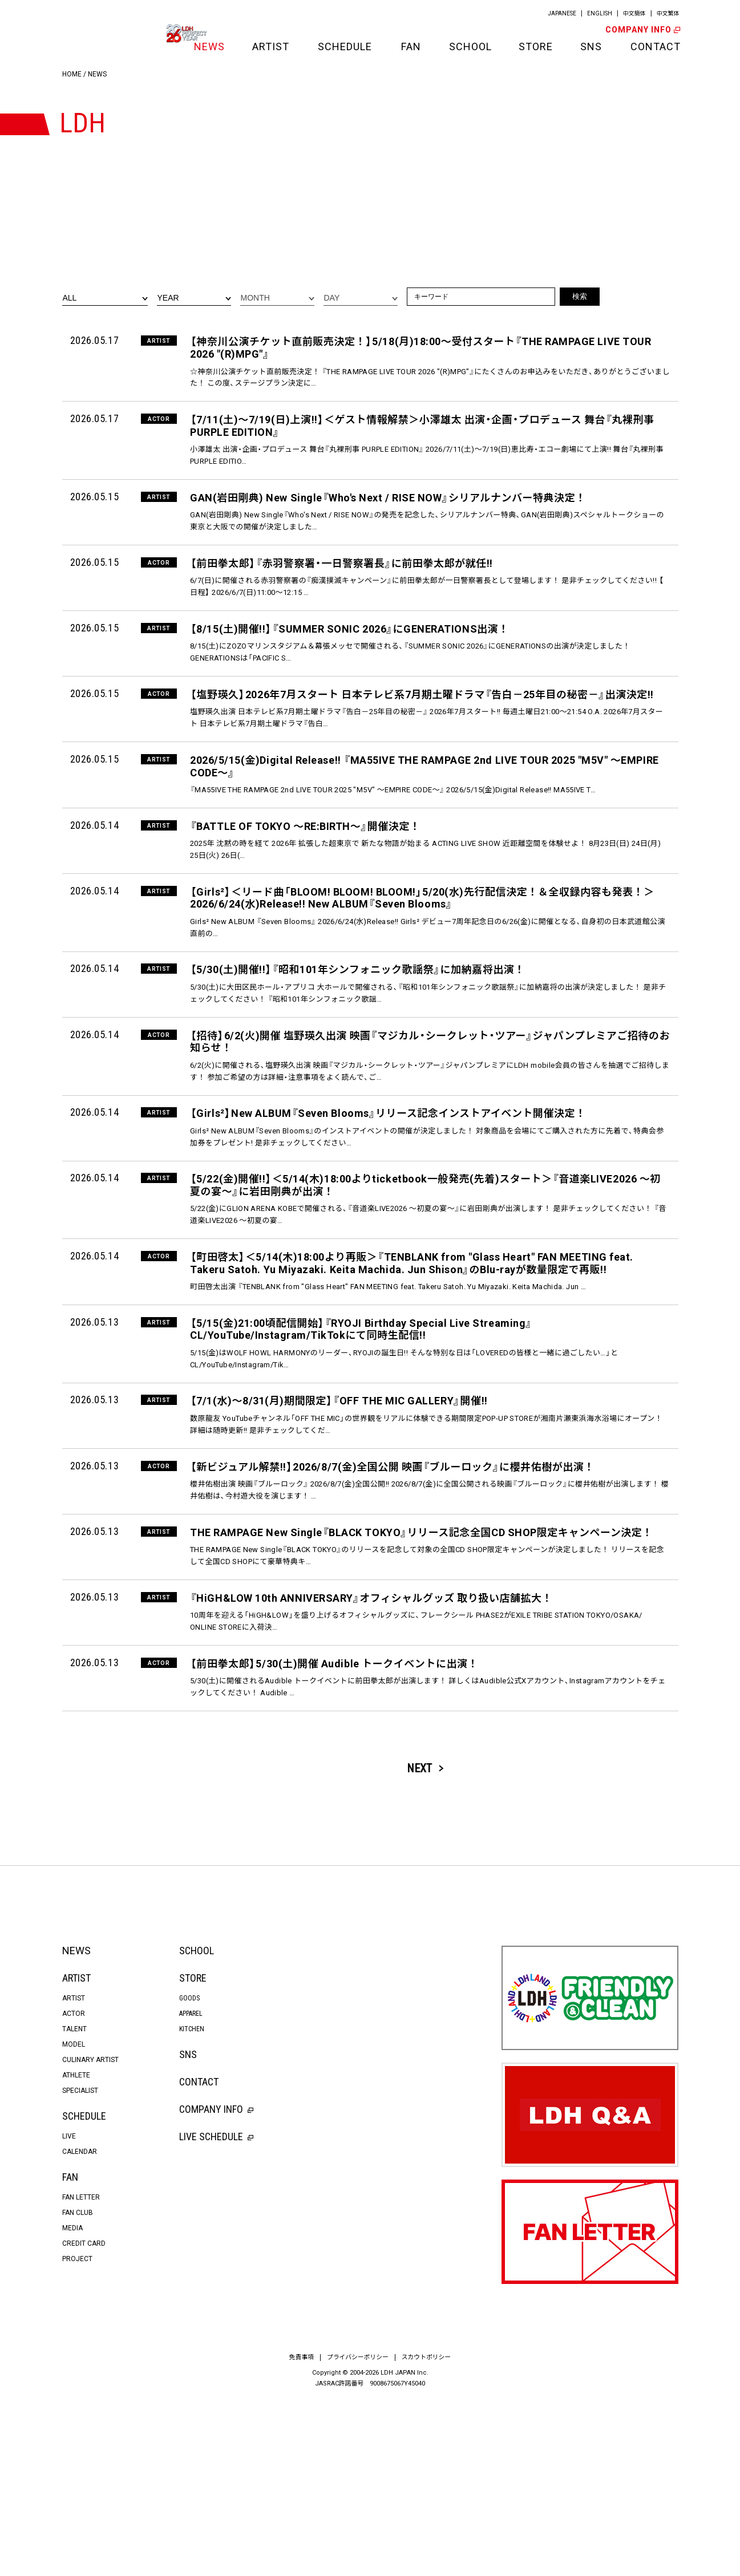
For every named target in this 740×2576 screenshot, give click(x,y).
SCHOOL (469, 46)
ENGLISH (599, 13)
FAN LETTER (81, 2370)
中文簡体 (633, 13)
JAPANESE (561, 13)
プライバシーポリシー (357, 2530)
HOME (72, 74)
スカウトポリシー (427, 2530)
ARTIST (270, 46)
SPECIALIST (80, 2263)
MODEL (73, 2217)
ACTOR (73, 2186)
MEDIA (72, 2401)
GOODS (189, 2171)
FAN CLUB (77, 2385)
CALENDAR (79, 2324)
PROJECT (77, 2432)
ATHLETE (76, 2248)
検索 (579, 296)
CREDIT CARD (84, 2416)
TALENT (74, 2202)
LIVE (69, 2309)
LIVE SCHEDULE (216, 2309)
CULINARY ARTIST (90, 2233)
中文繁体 (667, 13)
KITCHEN (191, 2202)
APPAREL (191, 2186)
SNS (591, 46)
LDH (88, 33)
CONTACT (654, 46)
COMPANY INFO (641, 29)
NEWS (209, 46)
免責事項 (300, 2530)
